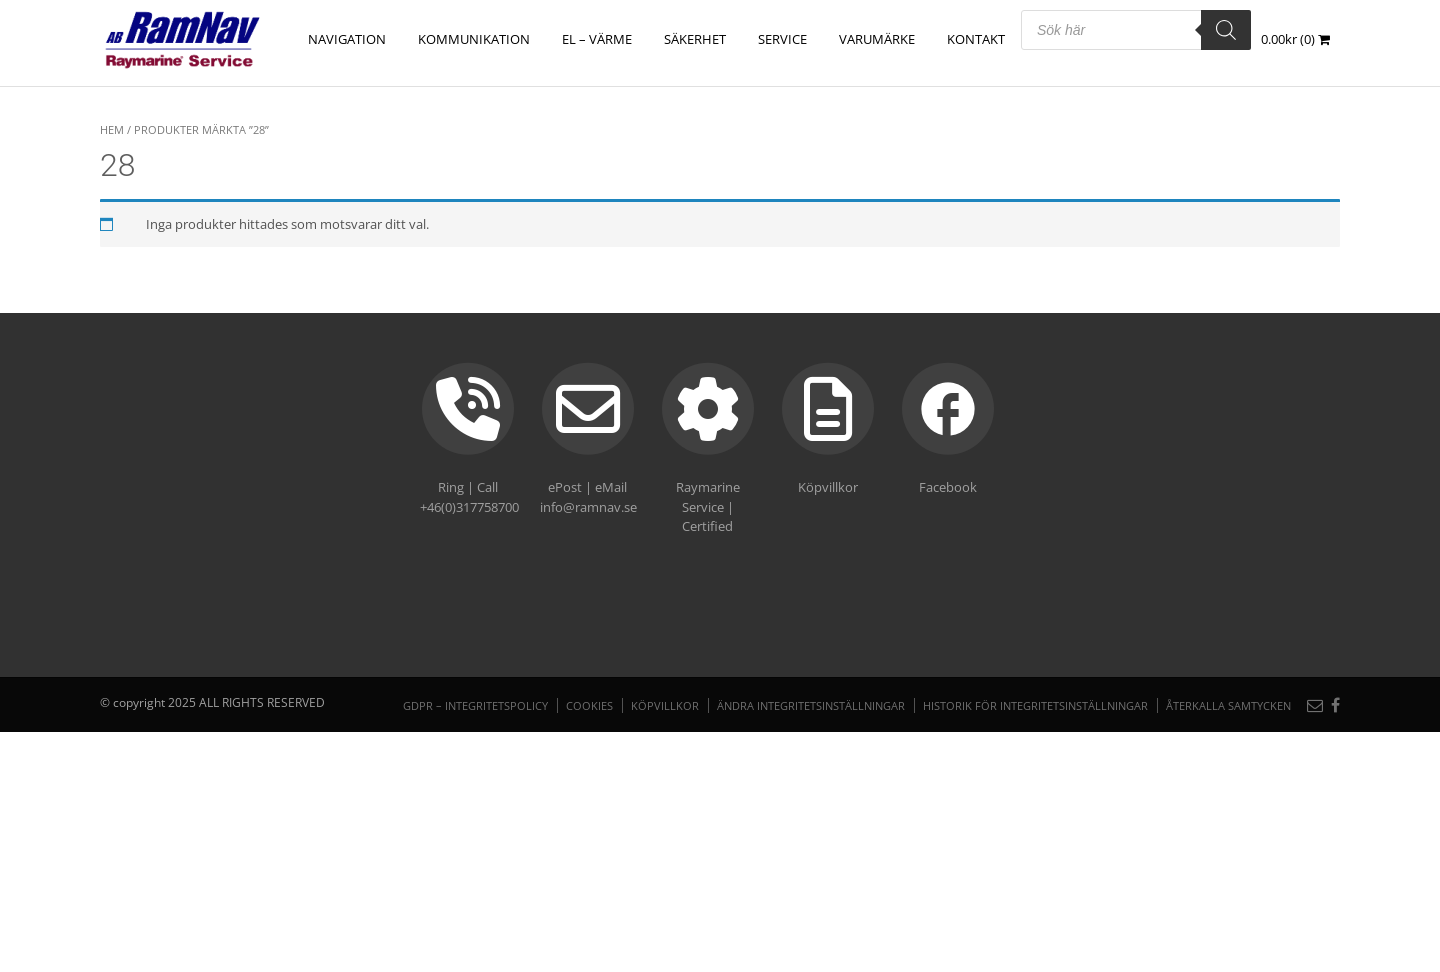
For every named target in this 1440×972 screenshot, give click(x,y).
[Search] (1226, 30)
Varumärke (877, 39)
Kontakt (976, 39)
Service (782, 39)
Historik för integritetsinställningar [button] (1035, 705)
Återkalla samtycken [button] (1228, 705)
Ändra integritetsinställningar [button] (811, 705)
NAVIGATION (347, 39)
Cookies (589, 705)
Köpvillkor (665, 705)
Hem (112, 129)
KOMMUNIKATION (474, 39)
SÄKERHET (695, 39)
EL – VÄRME (597, 39)
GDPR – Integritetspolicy (475, 705)
